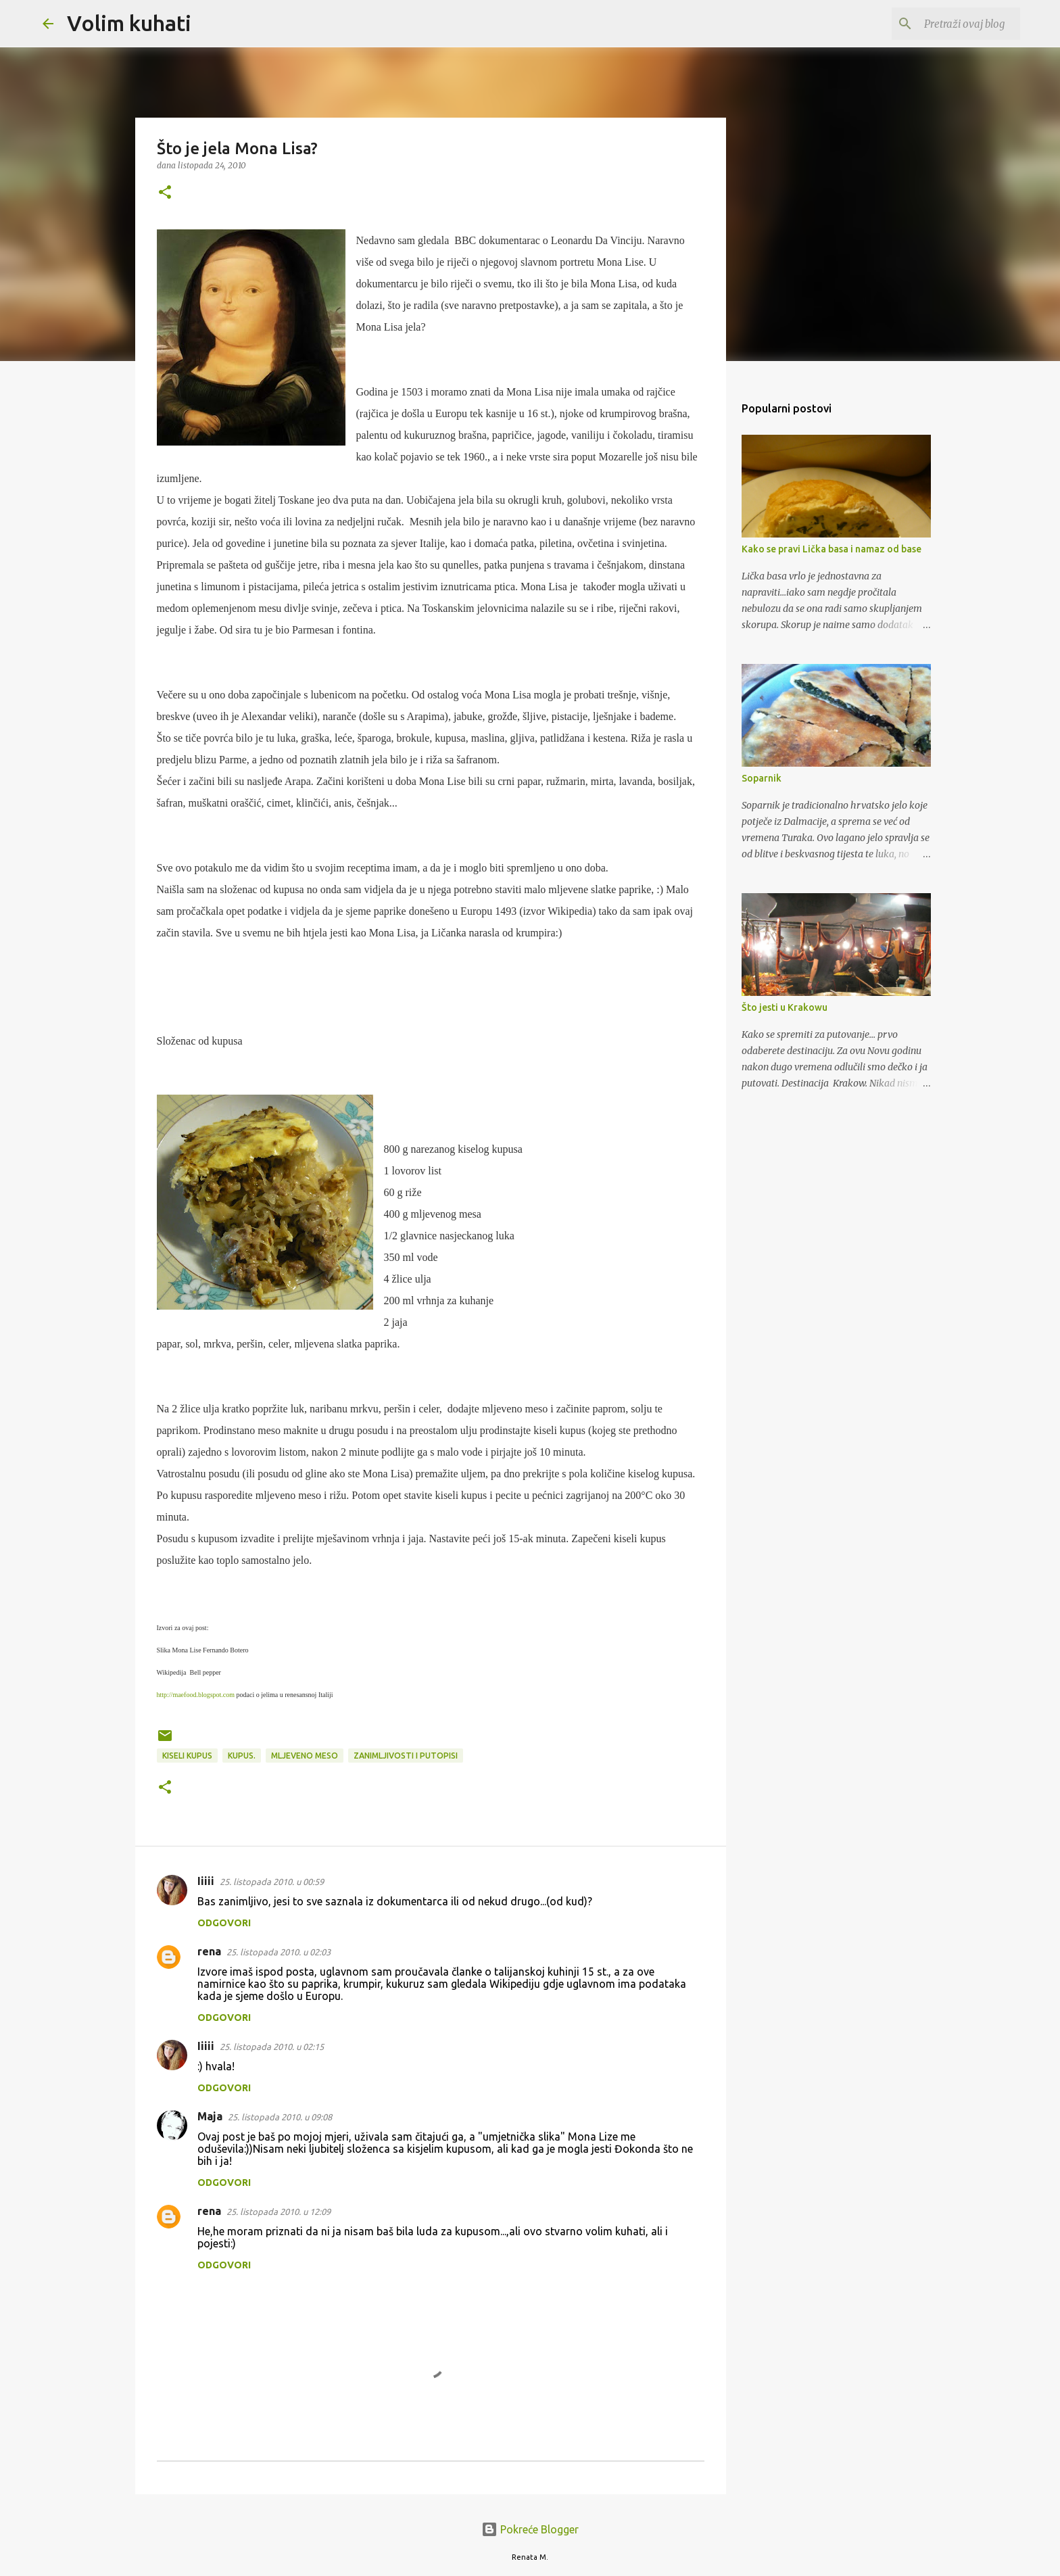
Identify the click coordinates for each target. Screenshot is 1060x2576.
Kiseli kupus (187, 1755)
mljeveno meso (304, 1755)
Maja (209, 2116)
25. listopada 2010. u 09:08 (280, 2117)
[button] (165, 193)
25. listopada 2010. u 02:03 (278, 1952)
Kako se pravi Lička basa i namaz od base (831, 549)
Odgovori (224, 1922)
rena (209, 1951)
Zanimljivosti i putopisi (406, 1755)
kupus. (242, 1755)
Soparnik (761, 778)
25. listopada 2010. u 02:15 (272, 2046)
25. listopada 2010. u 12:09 (278, 2211)
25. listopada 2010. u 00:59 (272, 1881)
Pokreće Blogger (530, 2529)
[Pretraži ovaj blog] (949, 23)
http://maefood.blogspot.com (196, 1694)
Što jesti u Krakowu (784, 1007)
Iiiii (205, 1881)
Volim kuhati (129, 23)
